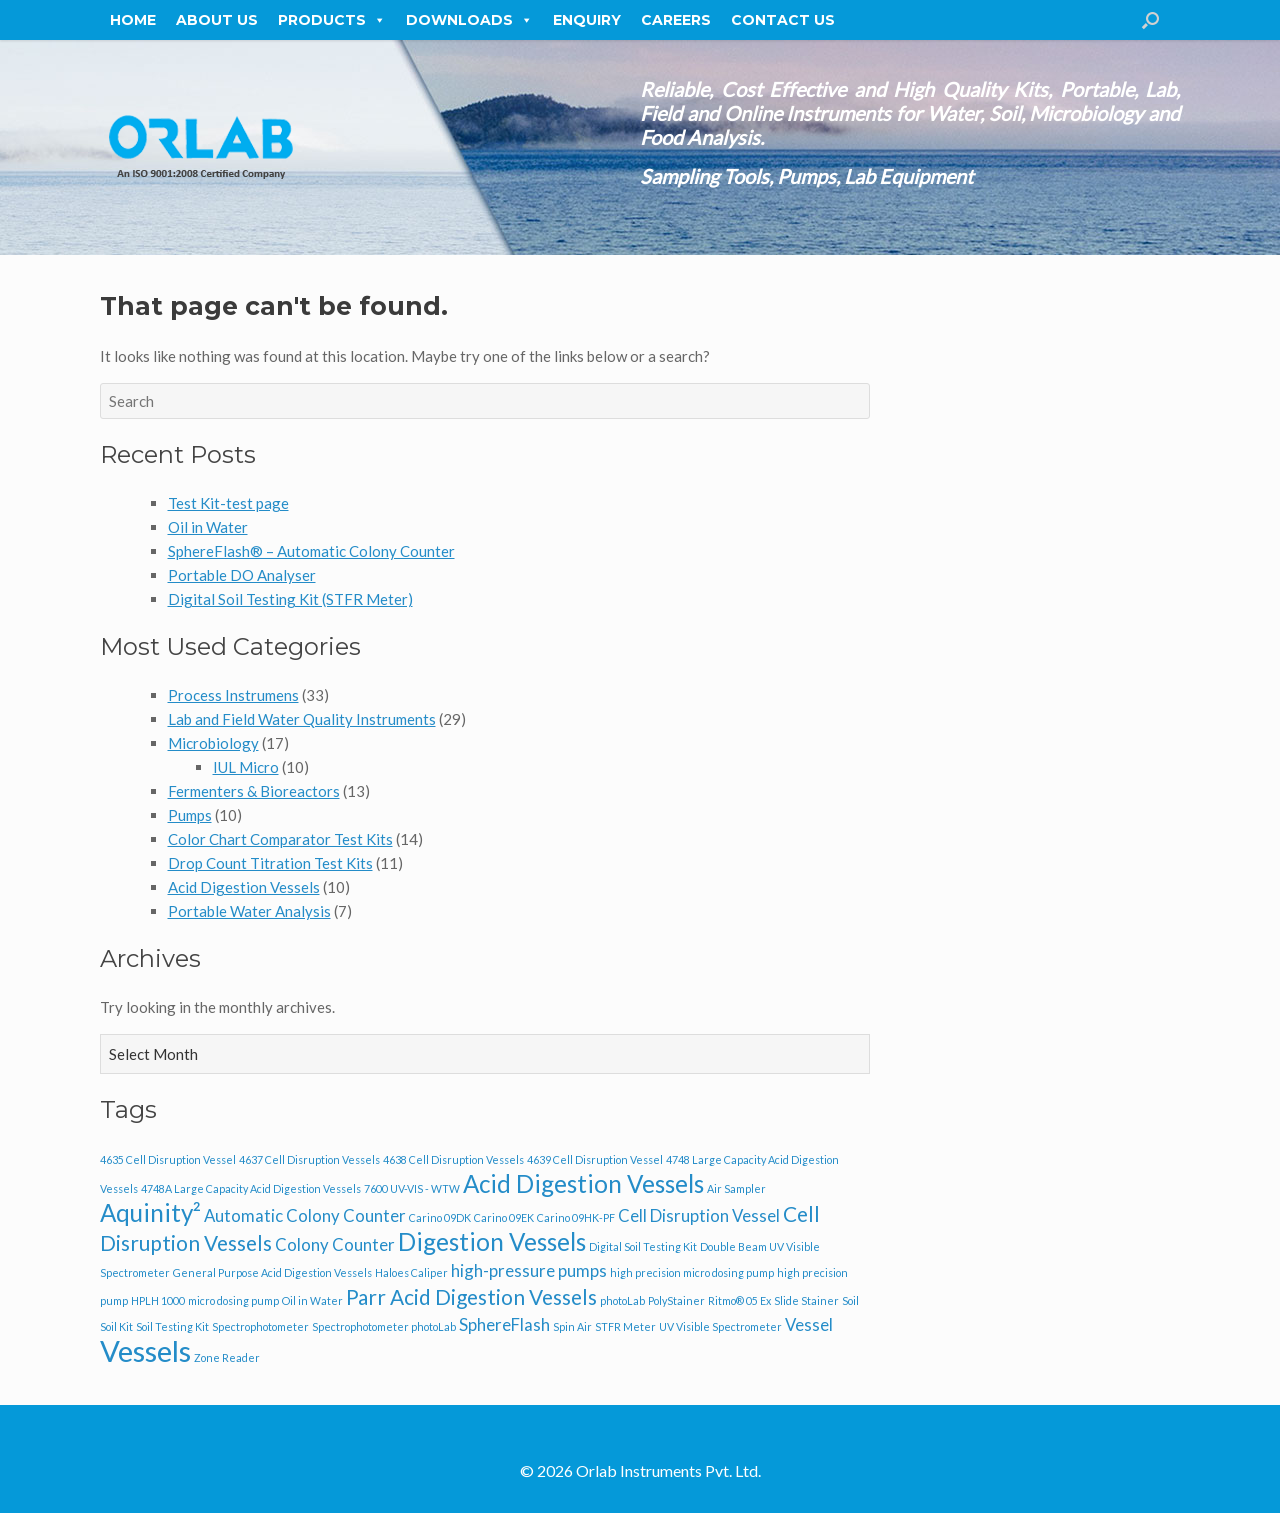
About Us (217, 20)
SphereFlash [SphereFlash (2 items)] (504, 1324)
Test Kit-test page (228, 503)
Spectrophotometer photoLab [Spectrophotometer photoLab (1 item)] (384, 1326)
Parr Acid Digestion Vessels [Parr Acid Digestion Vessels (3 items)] (471, 1296)
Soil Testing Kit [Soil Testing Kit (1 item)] (172, 1326)
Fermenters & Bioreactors (254, 791)
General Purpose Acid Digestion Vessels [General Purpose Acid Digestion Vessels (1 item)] (272, 1272)
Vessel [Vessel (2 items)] (809, 1324)
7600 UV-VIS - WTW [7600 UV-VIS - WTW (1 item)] (412, 1188)
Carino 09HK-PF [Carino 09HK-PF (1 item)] (576, 1217)
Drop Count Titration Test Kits (270, 863)
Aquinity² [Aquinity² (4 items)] (150, 1212)
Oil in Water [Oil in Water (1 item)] (312, 1300)
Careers (676, 20)
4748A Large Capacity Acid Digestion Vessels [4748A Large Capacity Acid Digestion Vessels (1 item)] (251, 1188)
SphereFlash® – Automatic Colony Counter (311, 551)
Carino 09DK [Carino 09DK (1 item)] (440, 1217)
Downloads (469, 20)
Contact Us (783, 20)
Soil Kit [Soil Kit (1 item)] (116, 1326)
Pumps (190, 815)
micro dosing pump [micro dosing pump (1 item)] (233, 1300)
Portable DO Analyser (242, 575)
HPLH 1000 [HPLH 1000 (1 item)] (158, 1300)
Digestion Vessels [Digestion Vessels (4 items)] (492, 1241)
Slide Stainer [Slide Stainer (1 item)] (806, 1300)
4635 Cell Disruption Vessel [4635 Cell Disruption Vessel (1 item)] (168, 1159)
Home (133, 20)
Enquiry (587, 20)
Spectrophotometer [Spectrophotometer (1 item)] (260, 1326)
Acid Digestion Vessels (244, 887)
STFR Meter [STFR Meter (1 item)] (625, 1326)
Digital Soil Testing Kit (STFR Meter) (290, 599)
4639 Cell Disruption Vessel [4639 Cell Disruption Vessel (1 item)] (595, 1159)
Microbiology (213, 743)
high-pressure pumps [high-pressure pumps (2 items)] (529, 1270)
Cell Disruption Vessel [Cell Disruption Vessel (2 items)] (699, 1215)
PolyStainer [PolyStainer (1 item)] (676, 1300)
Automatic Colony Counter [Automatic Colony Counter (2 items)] (305, 1215)
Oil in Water (208, 527)
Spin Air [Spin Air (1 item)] (572, 1326)
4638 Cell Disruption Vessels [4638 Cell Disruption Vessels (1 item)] (453, 1159)
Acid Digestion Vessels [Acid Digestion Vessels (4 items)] (583, 1183)
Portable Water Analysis (249, 911)
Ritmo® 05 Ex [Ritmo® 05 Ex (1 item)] (739, 1300)
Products (332, 20)
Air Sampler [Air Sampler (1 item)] (736, 1188)
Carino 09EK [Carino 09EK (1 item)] (504, 1217)
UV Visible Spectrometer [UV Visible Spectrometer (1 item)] (720, 1326)
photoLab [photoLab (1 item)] (622, 1300)
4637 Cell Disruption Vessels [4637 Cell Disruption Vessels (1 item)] (309, 1159)
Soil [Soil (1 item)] (850, 1300)
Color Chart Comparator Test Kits (280, 839)
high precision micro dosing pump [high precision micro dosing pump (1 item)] (692, 1272)
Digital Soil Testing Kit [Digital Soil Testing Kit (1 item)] (643, 1246)
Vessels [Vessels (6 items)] (145, 1350)
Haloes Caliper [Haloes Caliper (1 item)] (411, 1272)
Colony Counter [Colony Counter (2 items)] (335, 1244)
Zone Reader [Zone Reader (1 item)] (227, 1357)
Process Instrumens (233, 695)
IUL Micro (246, 767)
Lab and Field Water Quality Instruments (302, 719)
